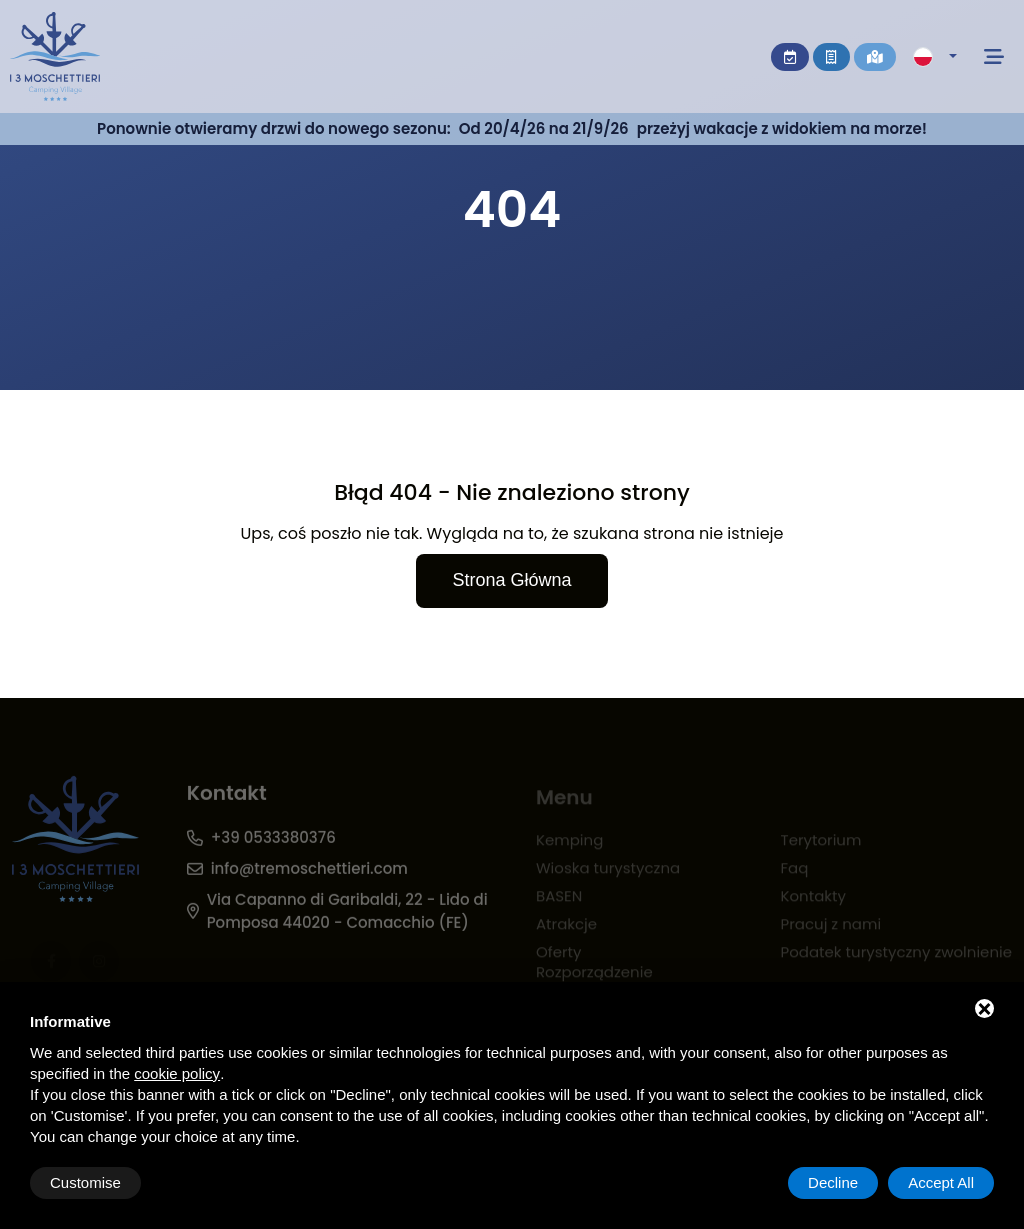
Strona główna (511, 580)
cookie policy (177, 1073)
